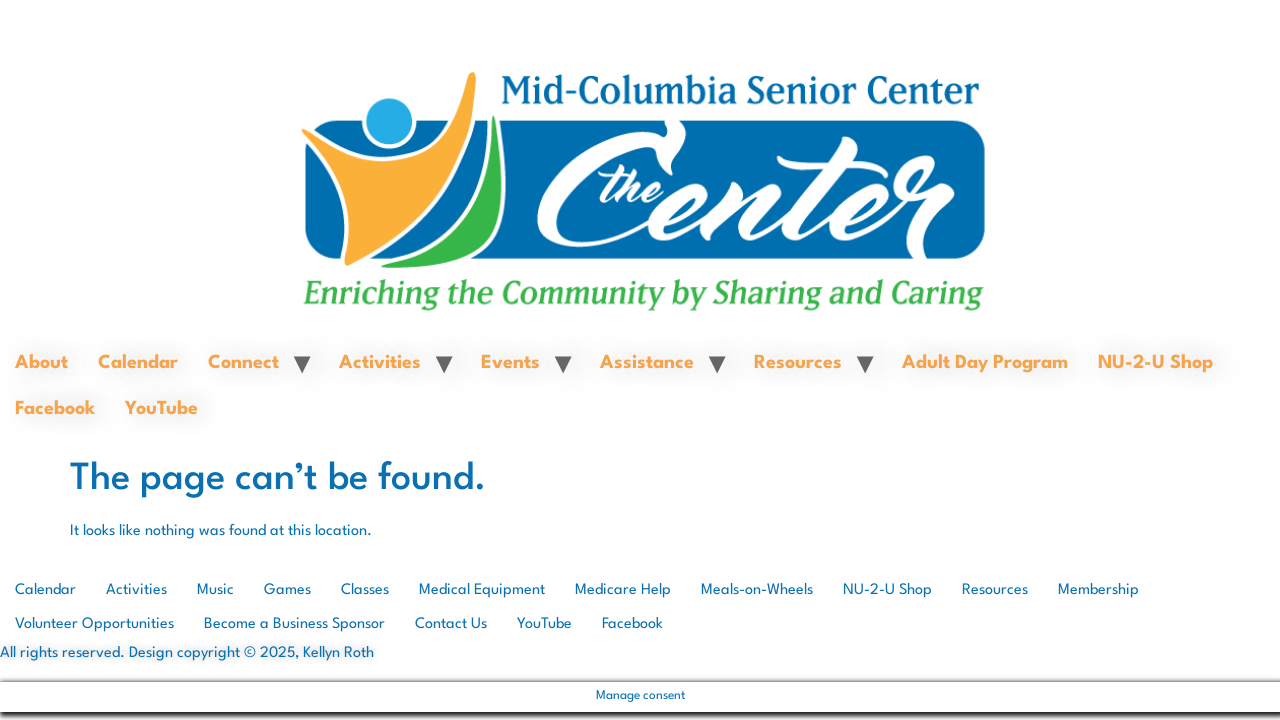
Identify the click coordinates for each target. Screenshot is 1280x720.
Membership (1098, 590)
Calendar (138, 363)
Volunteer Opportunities (94, 624)
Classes (365, 590)
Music (215, 590)
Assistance (647, 363)
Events (510, 363)
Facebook (55, 409)
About (41, 363)
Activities (380, 363)
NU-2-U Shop (1155, 363)
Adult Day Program (985, 363)
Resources (798, 363)
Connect (243, 363)
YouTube (161, 409)
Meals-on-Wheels (757, 590)
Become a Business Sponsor (294, 624)
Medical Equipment (482, 590)
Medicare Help (623, 590)
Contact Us (451, 624)
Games (287, 590)
